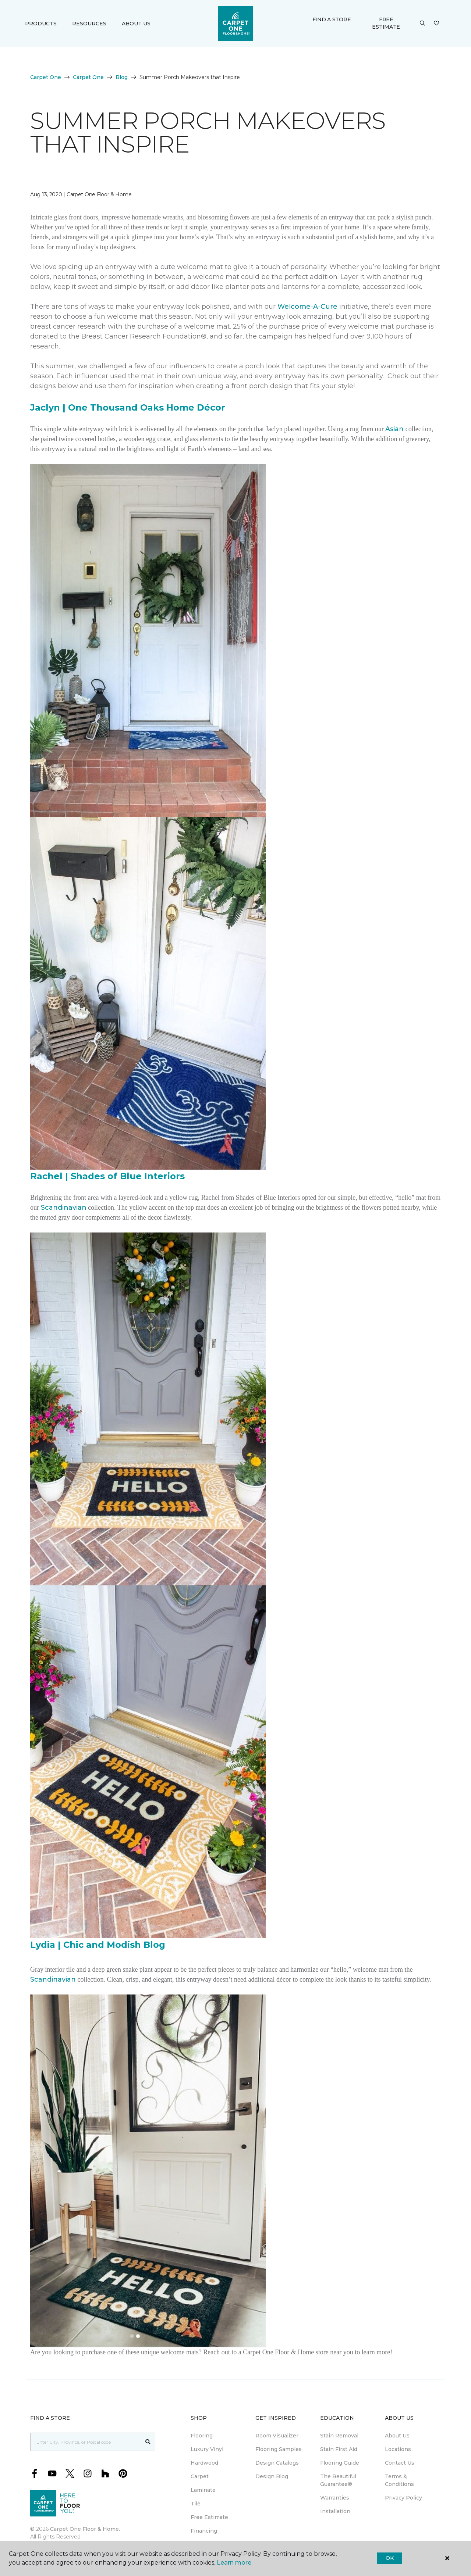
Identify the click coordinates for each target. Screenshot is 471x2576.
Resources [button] (89, 23)
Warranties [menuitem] (334, 2497)
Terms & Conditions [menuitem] (399, 2480)
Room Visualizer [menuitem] (276, 2435)
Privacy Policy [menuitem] (403, 2497)
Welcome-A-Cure (307, 307)
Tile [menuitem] (196, 2503)
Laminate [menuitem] (203, 2490)
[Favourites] (436, 23)
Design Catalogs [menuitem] (277, 2462)
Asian (394, 429)
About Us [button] (136, 23)
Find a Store (331, 19)
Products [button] (41, 23)
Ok (389, 2558)
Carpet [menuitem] (200, 2476)
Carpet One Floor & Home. (85, 2529)
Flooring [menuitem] (202, 2435)
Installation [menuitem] (335, 2511)
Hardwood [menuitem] (204, 2462)
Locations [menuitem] (398, 2449)
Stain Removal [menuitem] (339, 2435)
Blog (122, 77)
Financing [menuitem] (204, 2530)
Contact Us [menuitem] (399, 2462)
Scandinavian (63, 1207)
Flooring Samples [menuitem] (278, 2449)
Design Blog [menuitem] (271, 2476)
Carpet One (45, 77)
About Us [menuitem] (397, 2435)
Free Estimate (386, 23)
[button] (422, 23)
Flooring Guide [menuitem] (339, 2462)
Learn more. (234, 2562)
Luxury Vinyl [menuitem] (207, 2449)
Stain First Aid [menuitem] (338, 2449)
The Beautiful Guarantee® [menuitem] (338, 2480)
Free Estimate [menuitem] (209, 2517)
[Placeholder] (85, 2442)
